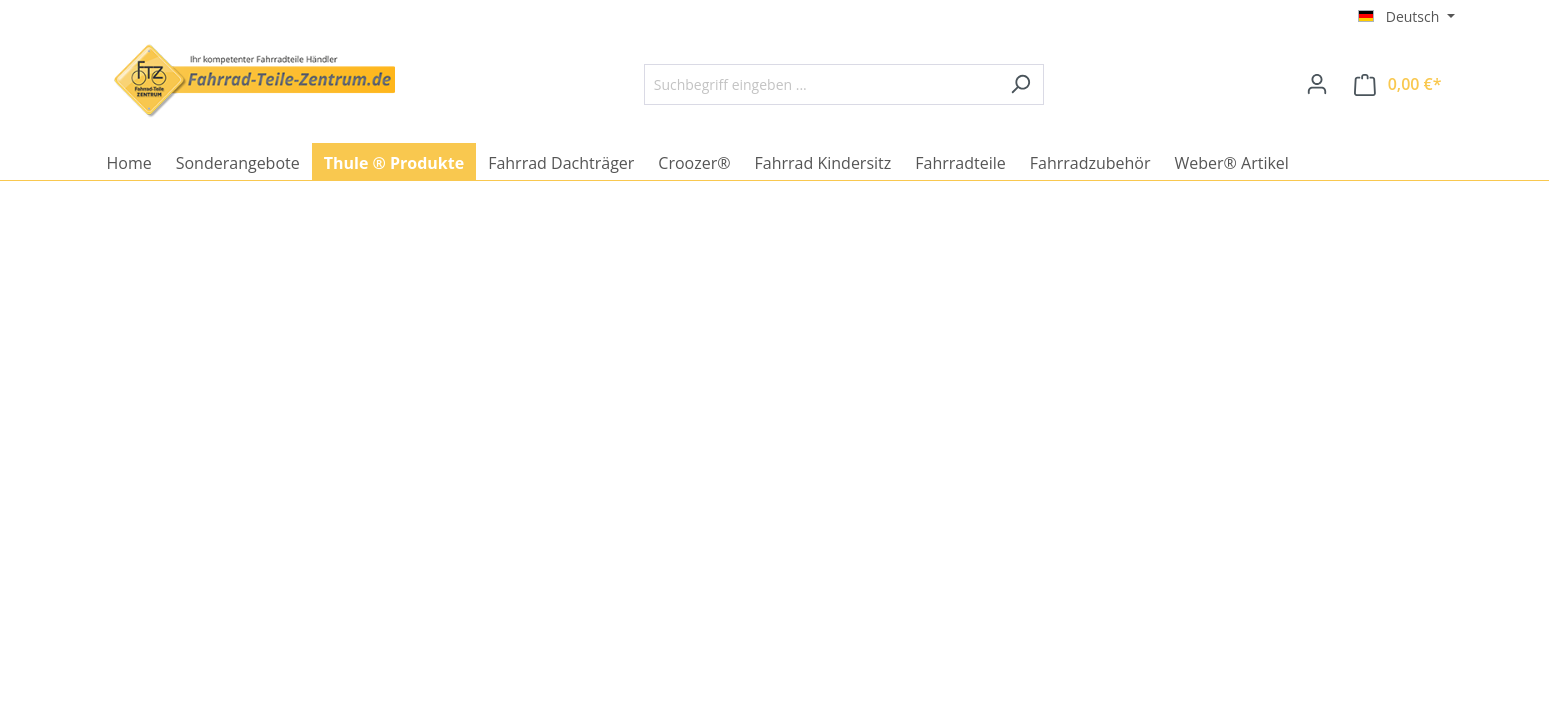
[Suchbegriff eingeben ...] (821, 84)
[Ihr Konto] (1317, 84)
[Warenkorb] (1398, 84)
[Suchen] (1020, 84)
